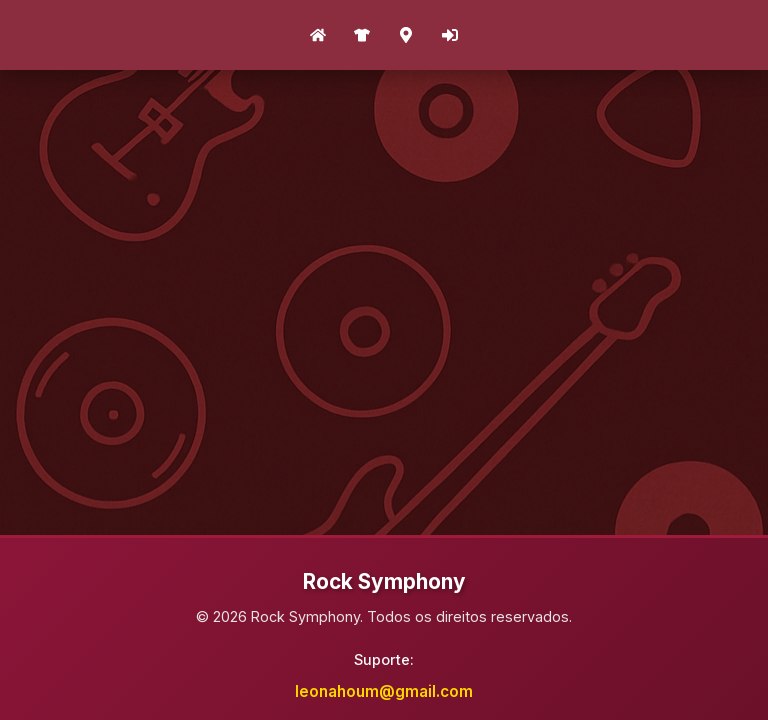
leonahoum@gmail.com (384, 691)
